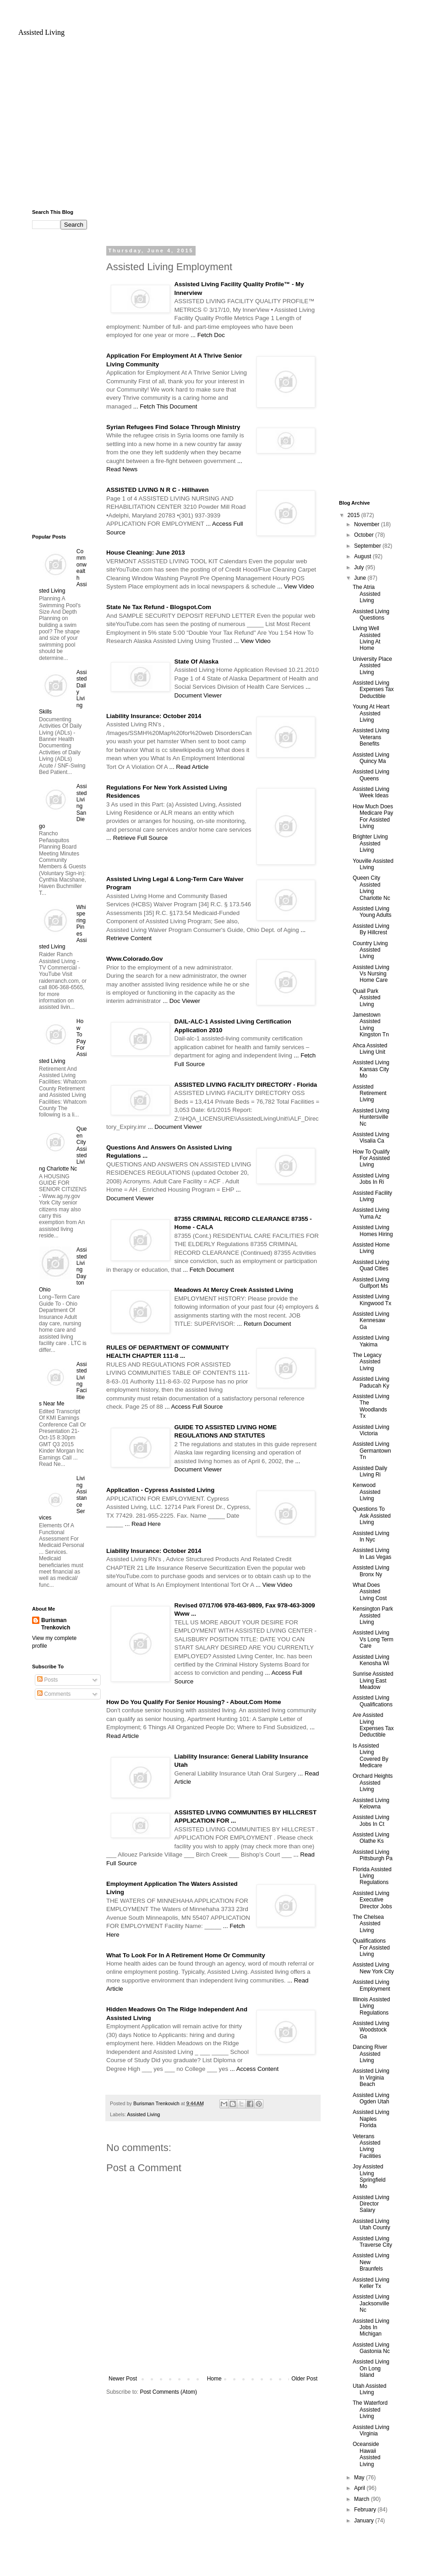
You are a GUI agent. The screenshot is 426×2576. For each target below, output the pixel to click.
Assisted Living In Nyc (371, 1536)
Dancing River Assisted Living (370, 2054)
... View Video (295, 586)
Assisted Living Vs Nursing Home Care (371, 974)
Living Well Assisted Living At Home (366, 638)
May (360, 2477)
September (368, 546)
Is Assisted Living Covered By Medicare (370, 1756)
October (364, 535)
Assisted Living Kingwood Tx (372, 1299)
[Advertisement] (213, 127)
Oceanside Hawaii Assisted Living (366, 2454)
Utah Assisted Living (369, 2389)
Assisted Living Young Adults (372, 911)
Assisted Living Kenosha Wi (371, 1660)
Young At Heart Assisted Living (371, 713)
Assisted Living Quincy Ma (371, 758)
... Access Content (254, 2068)
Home (214, 2378)
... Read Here (142, 1523)
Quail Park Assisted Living (366, 998)
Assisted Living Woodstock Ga (371, 2030)
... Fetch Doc (208, 335)
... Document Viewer (175, 1126)
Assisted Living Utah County (371, 2224)
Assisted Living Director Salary (371, 2204)
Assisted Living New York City (373, 1967)
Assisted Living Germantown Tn (372, 1450)
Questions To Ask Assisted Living (372, 1515)
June (360, 578)
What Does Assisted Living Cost (370, 1591)
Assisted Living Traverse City (372, 2241)
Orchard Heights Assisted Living (373, 1782)
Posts (47, 1680)
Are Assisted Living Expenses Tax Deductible (373, 1725)
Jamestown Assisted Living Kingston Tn (371, 1025)
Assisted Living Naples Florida (371, 2119)
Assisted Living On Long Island (371, 2368)
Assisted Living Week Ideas (371, 792)
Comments (54, 1694)
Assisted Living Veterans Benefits (371, 737)
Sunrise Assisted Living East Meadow (373, 1680)
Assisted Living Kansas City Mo (371, 1069)
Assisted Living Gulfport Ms (371, 1282)
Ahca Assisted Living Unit (370, 1048)
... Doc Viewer (181, 1000)
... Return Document (264, 1323)
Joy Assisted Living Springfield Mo (369, 2176)
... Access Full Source (194, 1406)
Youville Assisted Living (373, 864)
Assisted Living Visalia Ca (371, 1137)
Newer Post (123, 2378)
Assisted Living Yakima (371, 1340)
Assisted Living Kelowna (371, 1803)
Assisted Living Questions (371, 614)
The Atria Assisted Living (366, 594)
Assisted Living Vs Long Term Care (373, 1639)
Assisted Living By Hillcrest (371, 929)
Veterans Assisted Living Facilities (367, 2146)
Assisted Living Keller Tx (371, 2282)
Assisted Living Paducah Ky (371, 1382)
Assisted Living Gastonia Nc (371, 2348)
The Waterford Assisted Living (370, 2409)
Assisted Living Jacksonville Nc (371, 2303)
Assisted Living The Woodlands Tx (371, 1406)
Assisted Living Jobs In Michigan (371, 2327)
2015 (354, 515)
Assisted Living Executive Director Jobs (372, 1900)
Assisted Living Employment (371, 1985)
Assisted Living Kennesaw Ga (371, 1320)
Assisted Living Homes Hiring (373, 1230)
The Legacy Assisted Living (367, 1362)
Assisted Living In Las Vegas (372, 1553)
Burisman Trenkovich (55, 1624)
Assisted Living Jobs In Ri (371, 1178)
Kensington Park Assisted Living (373, 1615)
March (362, 2499)
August (363, 556)
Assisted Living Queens (371, 774)
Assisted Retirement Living (370, 1093)
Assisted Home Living (371, 1248)
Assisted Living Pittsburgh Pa (373, 1855)
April (360, 2488)
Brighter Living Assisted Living (370, 843)
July (360, 567)
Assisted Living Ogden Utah (371, 2098)
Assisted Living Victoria (371, 1430)
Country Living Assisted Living (370, 950)
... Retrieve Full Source (137, 837)
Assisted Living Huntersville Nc (371, 1117)
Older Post (304, 2378)
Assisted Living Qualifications (373, 1700)
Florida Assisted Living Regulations (372, 1876)
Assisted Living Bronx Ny (371, 1570)
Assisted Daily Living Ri (370, 1471)
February (365, 2509)
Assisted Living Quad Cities (371, 1265)
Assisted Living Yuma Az (371, 1213)
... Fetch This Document (165, 406)
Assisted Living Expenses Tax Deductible (373, 689)
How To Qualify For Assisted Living (371, 1158)
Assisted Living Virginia (371, 2430)
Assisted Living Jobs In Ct (371, 1820)
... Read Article (189, 766)
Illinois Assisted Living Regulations (371, 2006)
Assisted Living (41, 32)
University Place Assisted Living (372, 665)
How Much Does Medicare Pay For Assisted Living (373, 816)
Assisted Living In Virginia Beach (371, 2077)
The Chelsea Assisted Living (368, 1923)
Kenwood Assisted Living (366, 1492)
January (364, 2520)
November (367, 524)
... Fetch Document (208, 1269)
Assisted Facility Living (372, 1196)
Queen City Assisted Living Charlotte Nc (371, 888)
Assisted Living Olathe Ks (371, 1837)
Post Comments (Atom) (168, 2392)
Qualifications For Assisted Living (371, 1947)
